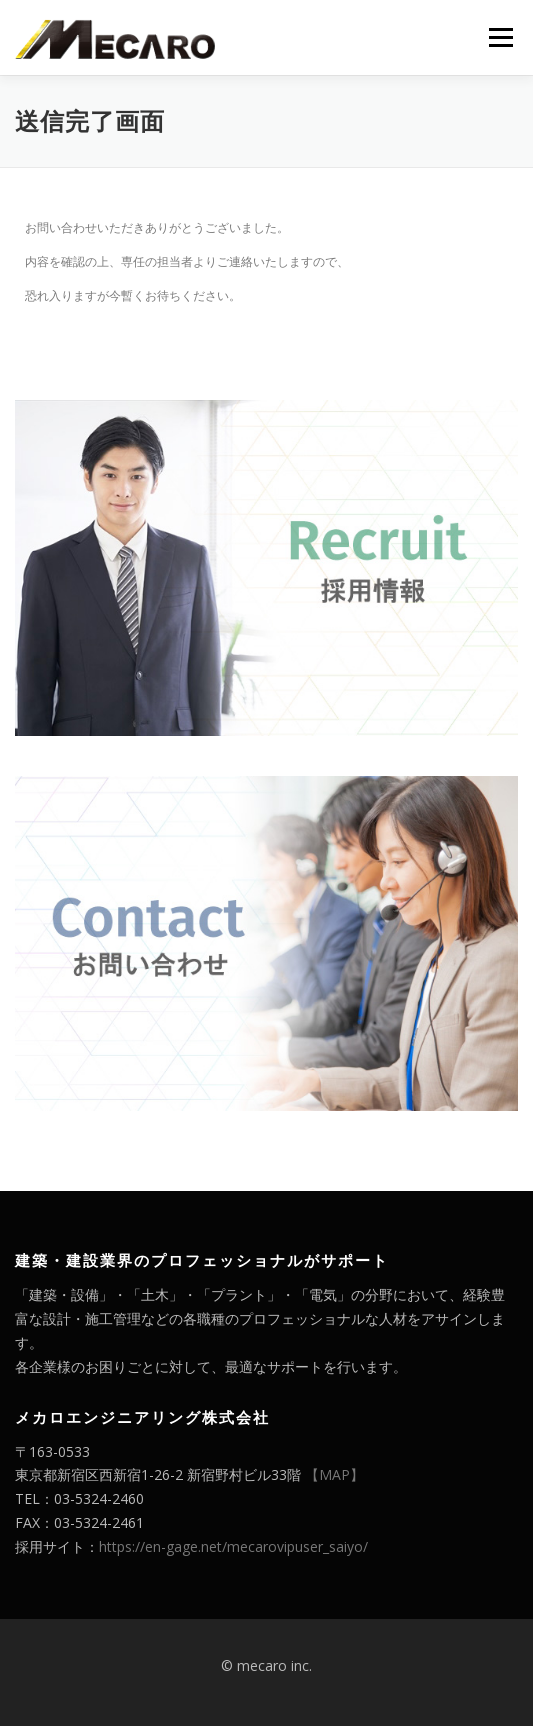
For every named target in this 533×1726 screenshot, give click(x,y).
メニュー (500, 37)
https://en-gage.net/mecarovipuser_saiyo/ (233, 1546)
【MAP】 (334, 1474)
